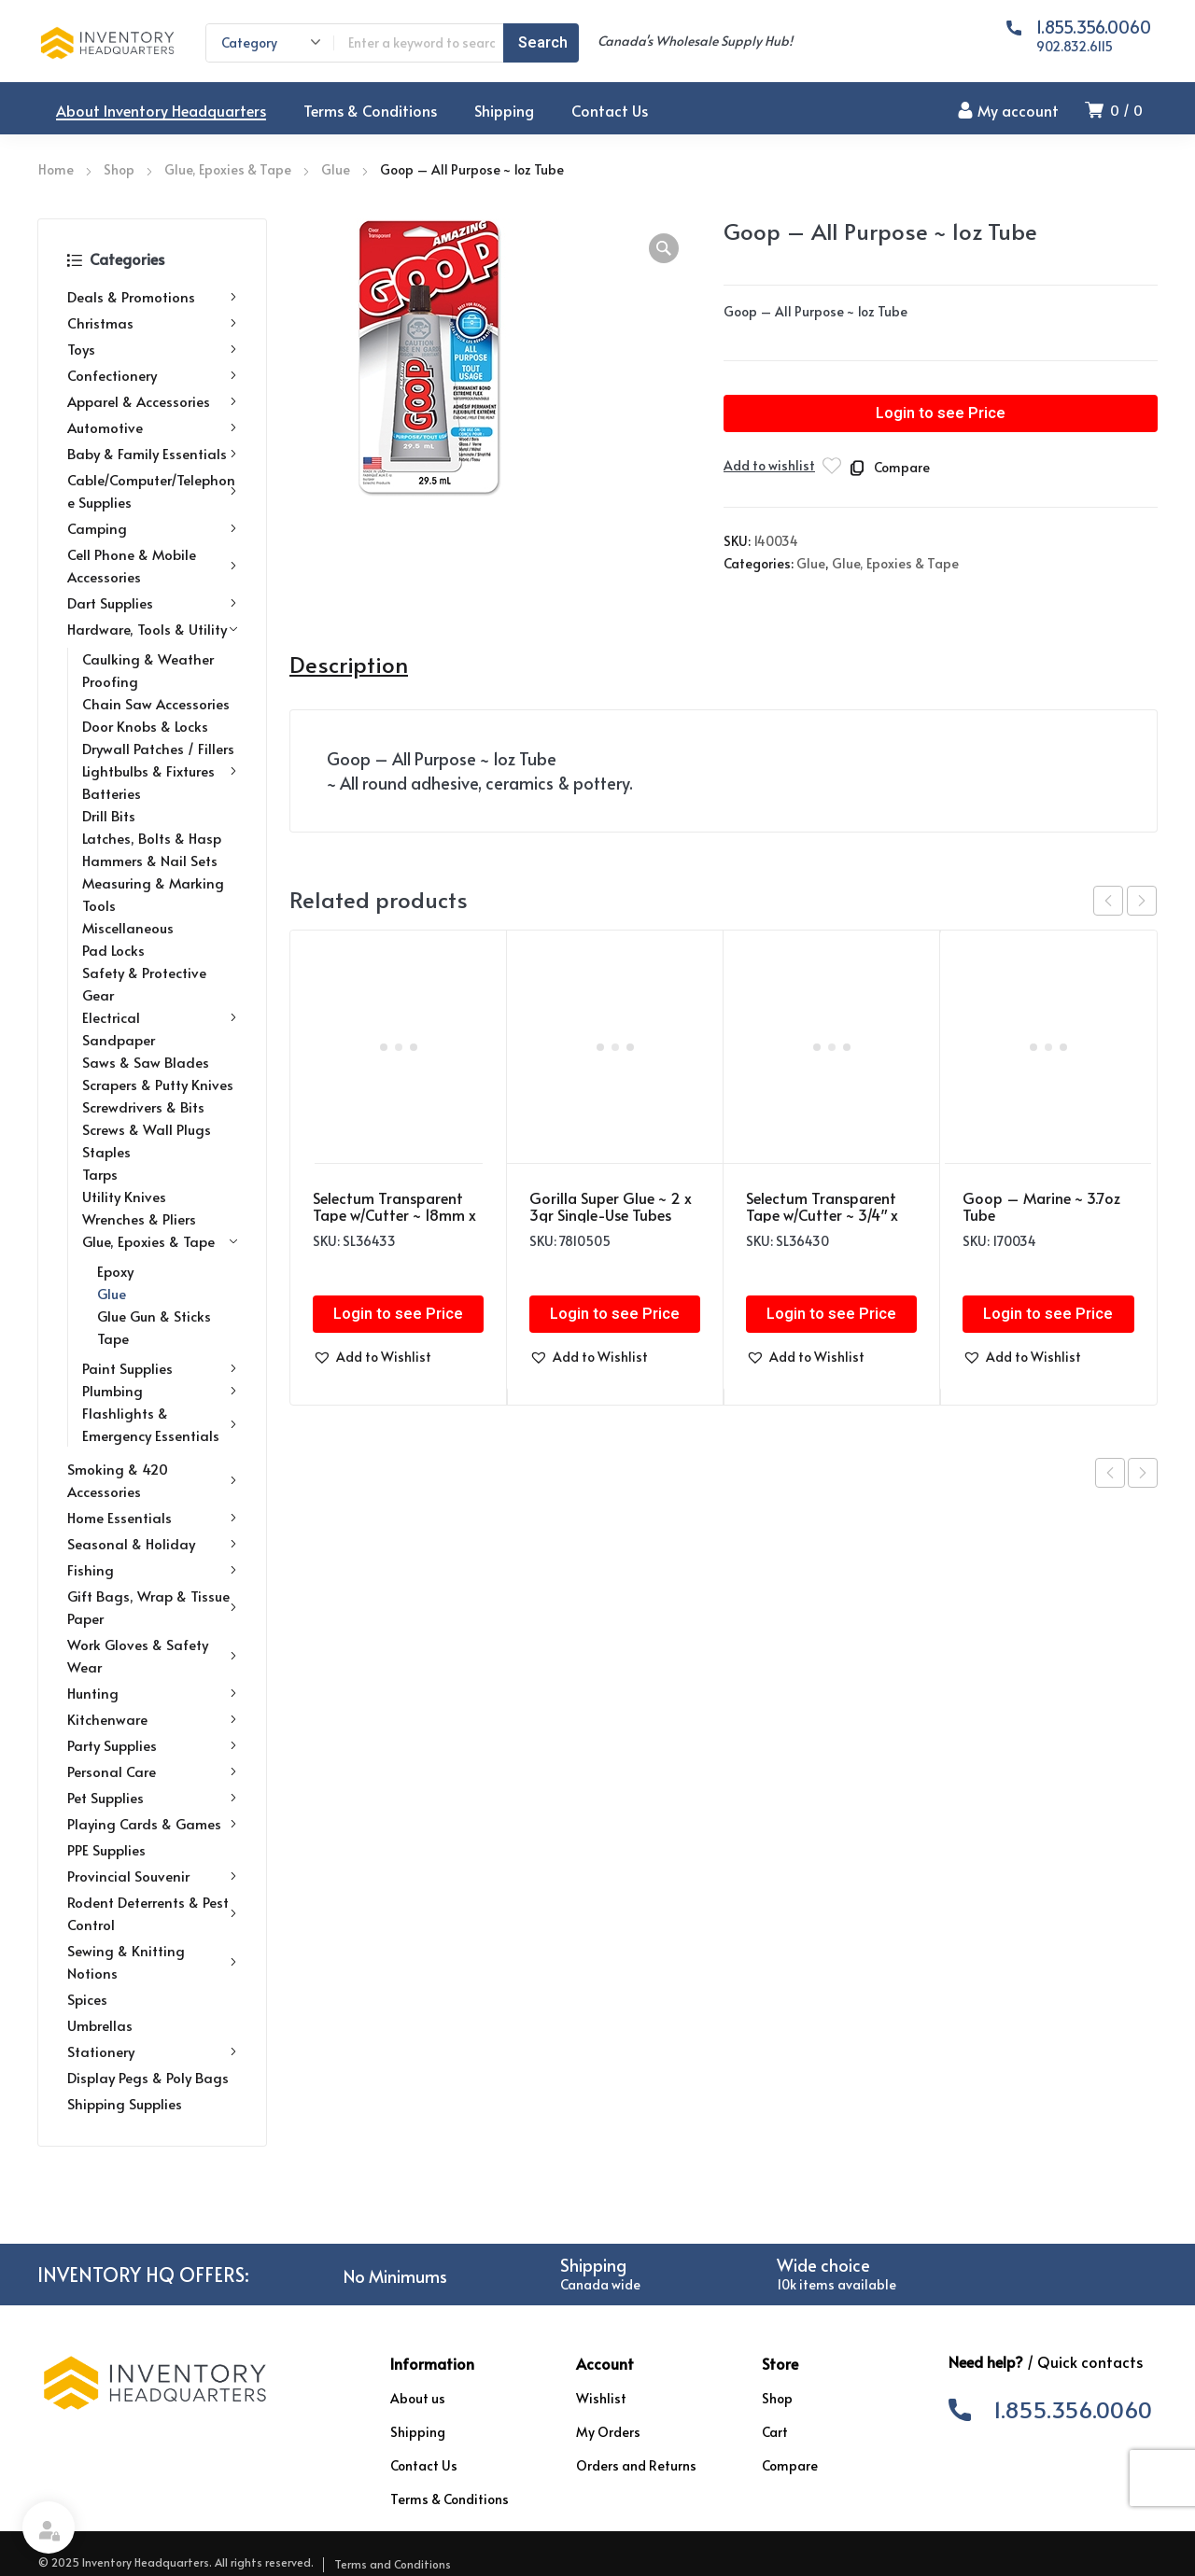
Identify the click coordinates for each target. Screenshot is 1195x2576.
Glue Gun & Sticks (154, 1315)
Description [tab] (348, 664)
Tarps (100, 1173)
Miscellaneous (128, 927)
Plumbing (159, 1390)
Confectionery (152, 375)
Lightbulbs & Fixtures (159, 771)
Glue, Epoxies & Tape (227, 169)
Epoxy (115, 1271)
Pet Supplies (152, 1797)
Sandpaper (118, 1039)
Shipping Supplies (124, 2103)
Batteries (111, 793)
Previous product (1110, 1473)
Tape (113, 1338)
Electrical (159, 1017)
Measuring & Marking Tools (153, 894)
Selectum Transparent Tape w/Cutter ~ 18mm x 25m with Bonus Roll (394, 1214)
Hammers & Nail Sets (150, 860)
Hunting (152, 1693)
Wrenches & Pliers (139, 1218)
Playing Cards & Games (152, 1824)
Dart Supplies (152, 603)
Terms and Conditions (392, 2563)
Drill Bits (108, 815)
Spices (87, 1999)
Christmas (152, 323)
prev (1108, 901)
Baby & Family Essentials (152, 453)
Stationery (152, 2051)
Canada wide (600, 2284)
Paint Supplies (159, 1368)
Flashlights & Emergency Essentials (159, 1424)
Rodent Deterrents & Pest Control (152, 1913)
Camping (152, 528)
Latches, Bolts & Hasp (151, 837)
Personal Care (152, 1771)
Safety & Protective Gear (144, 983)
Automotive (152, 427)
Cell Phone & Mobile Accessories (152, 565)
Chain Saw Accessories (156, 703)
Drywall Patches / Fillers (158, 748)
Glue (335, 169)
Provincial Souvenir (152, 1876)
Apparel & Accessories (152, 401)
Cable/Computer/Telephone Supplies (152, 490)
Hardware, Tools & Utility (152, 629)
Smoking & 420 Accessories (152, 1480)
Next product (1143, 1473)
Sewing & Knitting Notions (152, 1961)
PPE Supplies (106, 1849)
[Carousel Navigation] (1125, 901)
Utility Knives (124, 1196)
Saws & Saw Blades (145, 1061)
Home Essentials (152, 1517)
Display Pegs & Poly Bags (148, 2077)
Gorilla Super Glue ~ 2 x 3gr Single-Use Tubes (610, 1206)
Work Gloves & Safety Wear (152, 1655)
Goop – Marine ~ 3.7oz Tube (1041, 1206)
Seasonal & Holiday (152, 1544)
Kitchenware (152, 1719)
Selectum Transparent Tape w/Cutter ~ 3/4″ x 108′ (822, 1214)
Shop (119, 169)
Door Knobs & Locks (145, 725)
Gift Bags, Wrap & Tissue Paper (152, 1607)
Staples (106, 1151)
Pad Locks (113, 949)
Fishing (152, 1570)
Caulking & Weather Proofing (148, 670)
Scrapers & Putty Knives (157, 1084)
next (1142, 901)
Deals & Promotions (152, 297)
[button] (664, 248)
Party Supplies (152, 1745)
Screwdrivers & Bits (143, 1106)
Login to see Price (940, 413)
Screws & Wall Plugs (146, 1129)
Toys (152, 349)
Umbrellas (100, 2025)
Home (56, 169)
